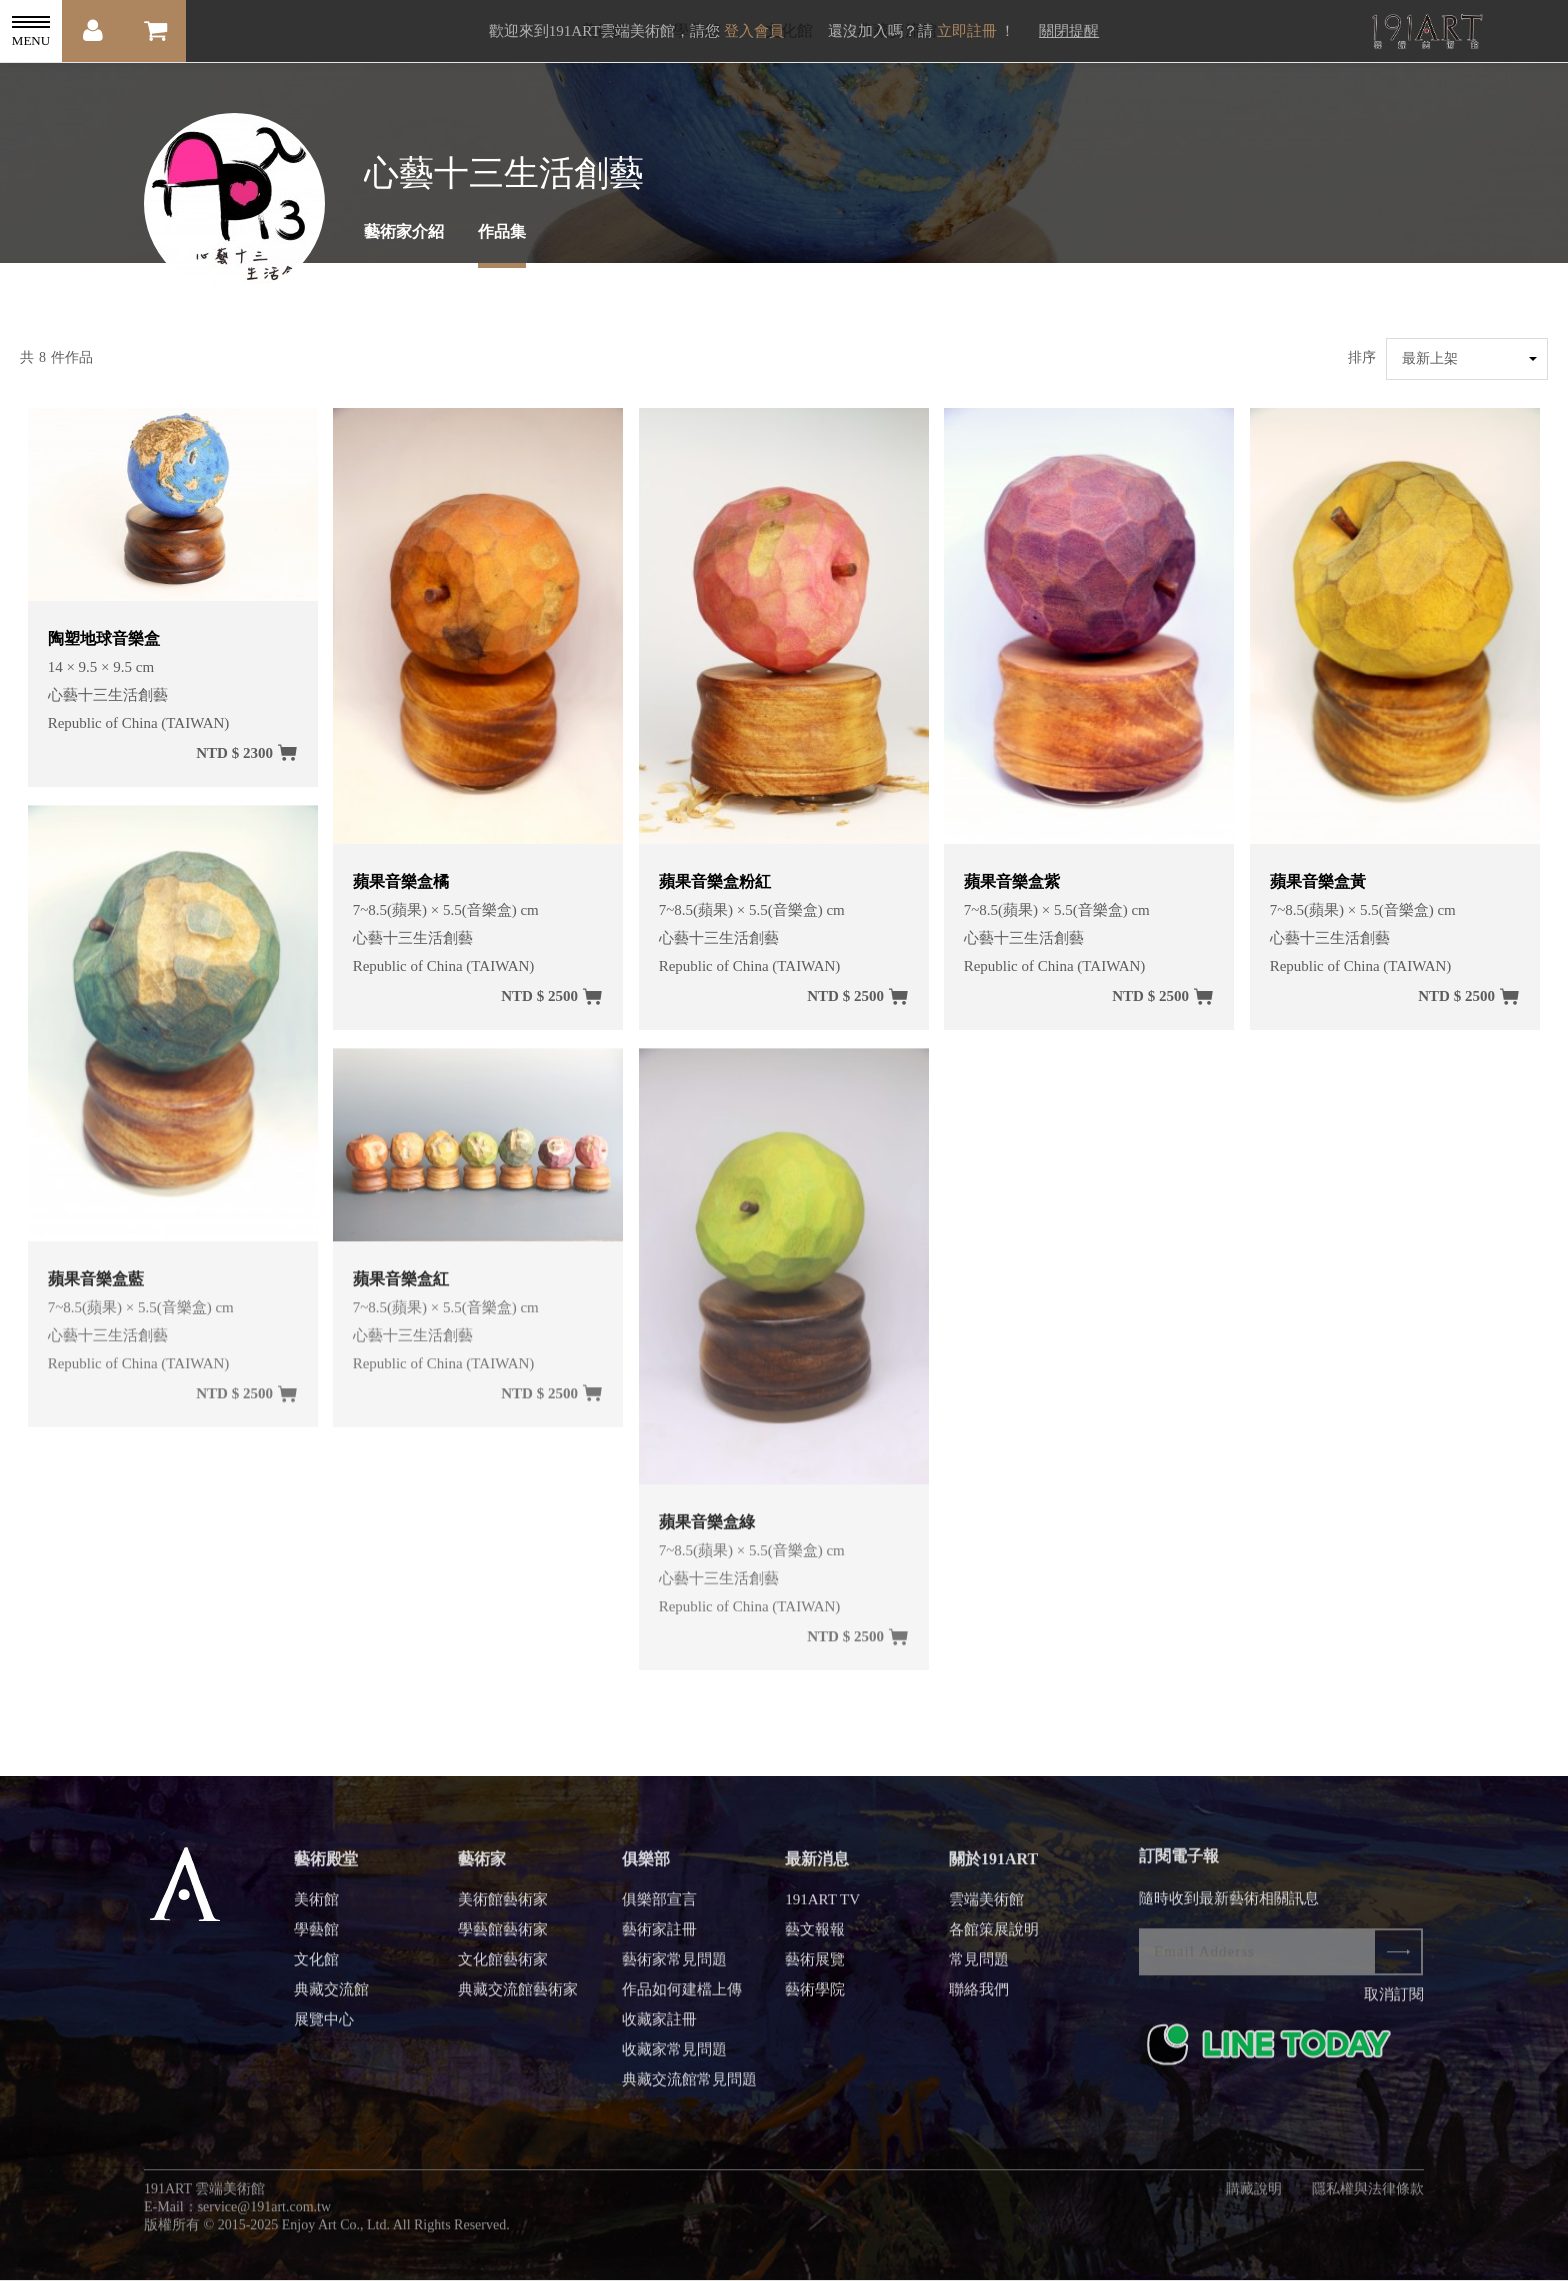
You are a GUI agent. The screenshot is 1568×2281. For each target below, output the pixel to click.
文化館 (316, 1971)
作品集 (502, 231)
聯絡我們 (979, 2001)
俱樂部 (646, 1870)
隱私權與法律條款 (1368, 2200)
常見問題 (979, 1971)
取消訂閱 (1394, 2006)
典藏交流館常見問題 (689, 2091)
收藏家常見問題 (674, 2061)
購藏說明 (1254, 2200)
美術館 (316, 1911)
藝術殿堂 (326, 1870)
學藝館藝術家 (503, 1941)
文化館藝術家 (503, 1971)
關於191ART (993, 1870)
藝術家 (482, 1870)
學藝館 (316, 1941)
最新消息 (817, 1870)
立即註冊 (967, 31)
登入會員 (754, 31)
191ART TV (822, 1911)
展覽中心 (324, 2031)
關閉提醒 (1069, 31)
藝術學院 (815, 2001)
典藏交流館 (331, 2001)
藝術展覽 (815, 1971)
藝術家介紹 (404, 231)
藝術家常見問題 (674, 1971)
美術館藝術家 (503, 1911)
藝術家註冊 (659, 1941)
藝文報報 (815, 1941)
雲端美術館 (986, 1911)
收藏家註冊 (659, 2031)
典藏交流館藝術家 (518, 2001)
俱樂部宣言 (659, 1911)
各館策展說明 (994, 1941)
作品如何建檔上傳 (682, 2001)
